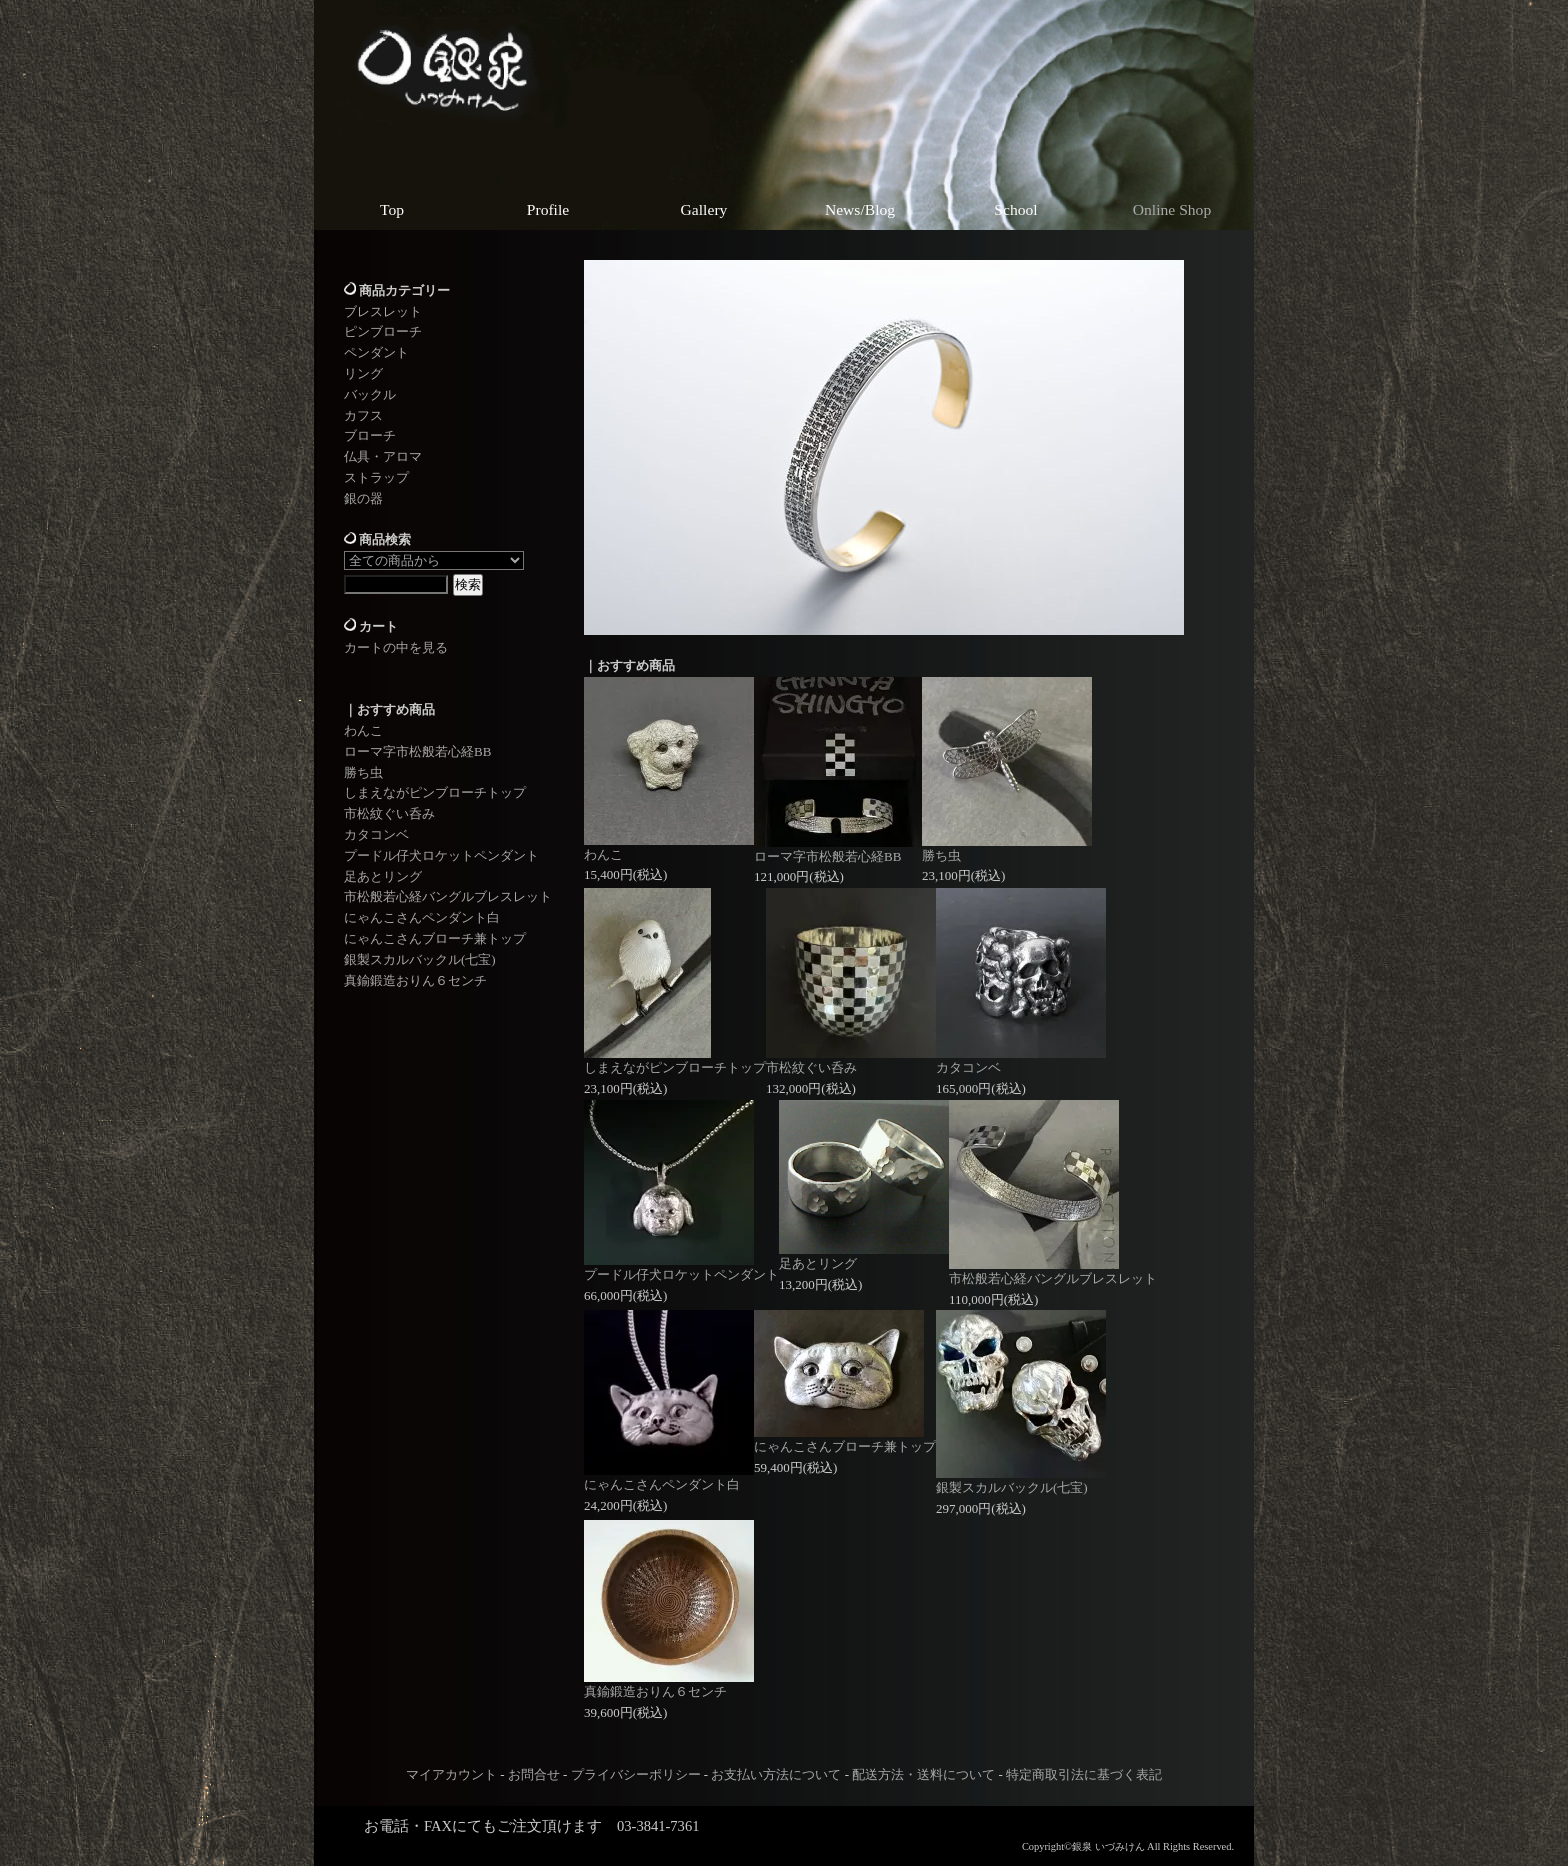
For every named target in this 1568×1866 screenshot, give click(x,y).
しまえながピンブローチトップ (435, 792)
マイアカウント (451, 1774)
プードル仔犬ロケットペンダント (441, 855)
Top (392, 209)
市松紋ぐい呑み (389, 813)
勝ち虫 (363, 772)
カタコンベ (376, 834)
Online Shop (1172, 209)
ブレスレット (383, 311)
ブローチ (370, 435)
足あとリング (383, 876)
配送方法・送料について (923, 1774)
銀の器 (363, 498)
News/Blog (860, 209)
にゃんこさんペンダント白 (422, 917)
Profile (548, 209)
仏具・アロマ (383, 456)
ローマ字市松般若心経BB (417, 751)
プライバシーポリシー (636, 1774)
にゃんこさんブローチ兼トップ (435, 938)
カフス (363, 415)
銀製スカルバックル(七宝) (420, 959)
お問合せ (534, 1774)
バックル (370, 394)
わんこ (363, 730)
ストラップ (376, 477)
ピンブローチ (383, 331)
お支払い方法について (776, 1774)
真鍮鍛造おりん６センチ (415, 980)
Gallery (704, 209)
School (1015, 209)
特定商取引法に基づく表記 (1084, 1774)
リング (363, 373)
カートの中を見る (396, 647)
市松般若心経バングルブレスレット (448, 896)
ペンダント (376, 352)
